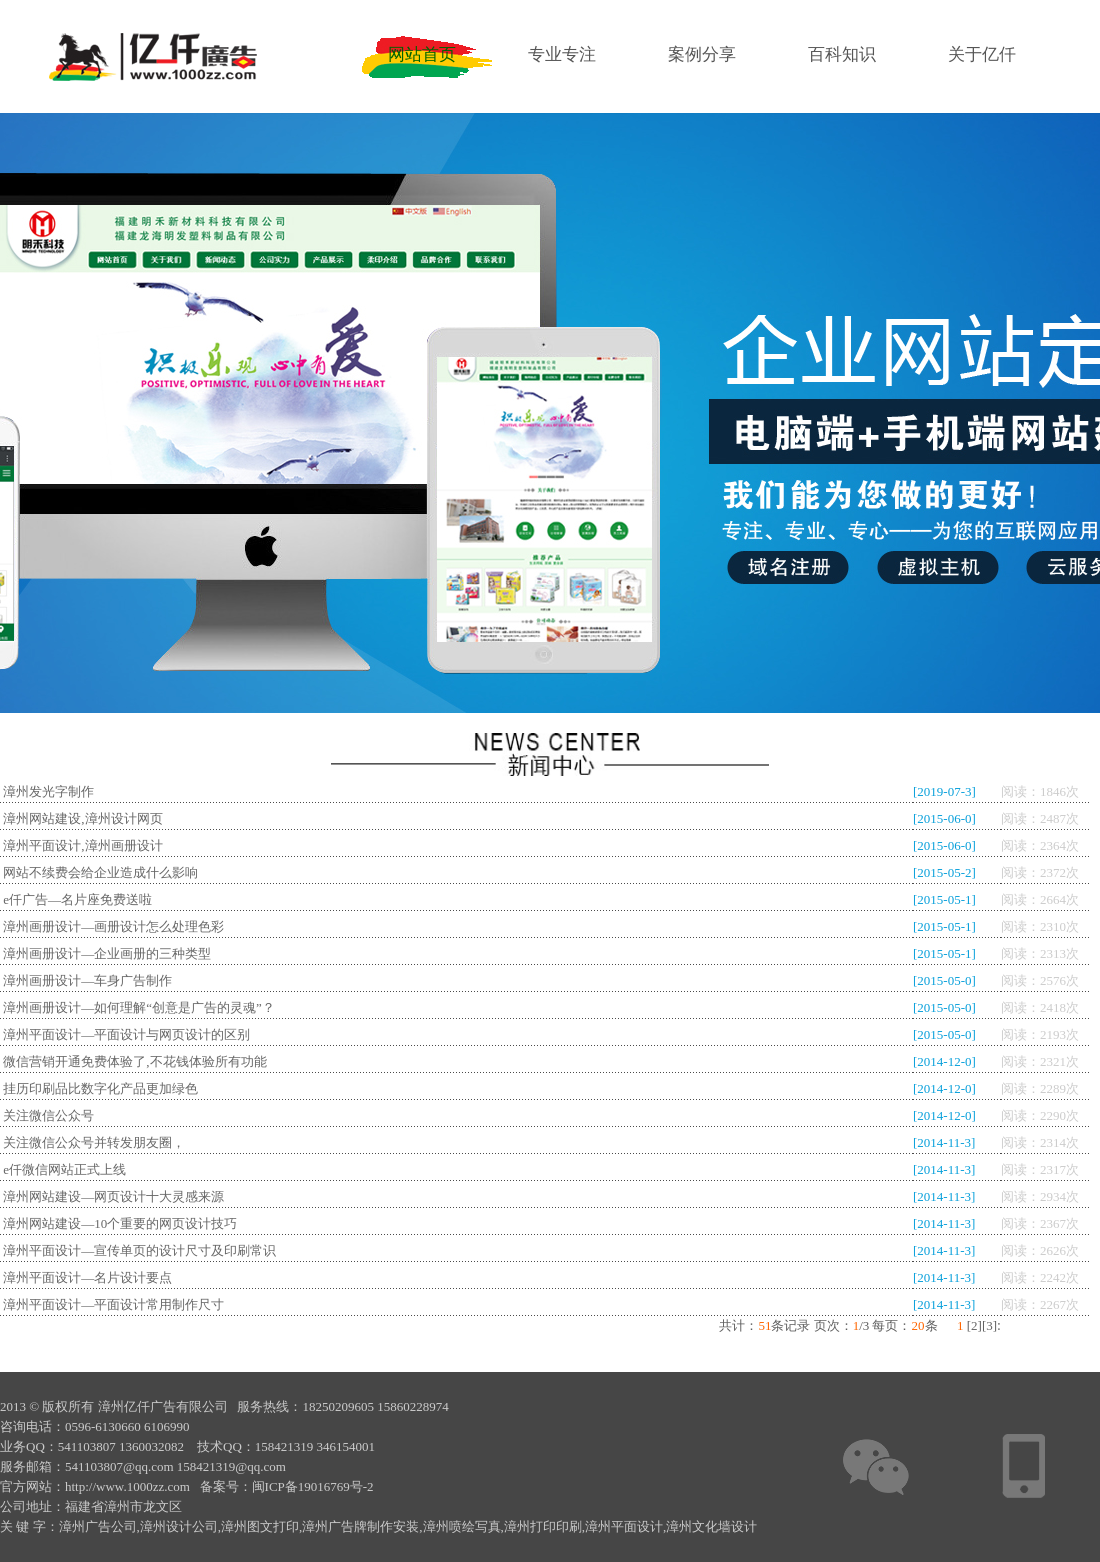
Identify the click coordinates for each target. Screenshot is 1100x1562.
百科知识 (842, 54)
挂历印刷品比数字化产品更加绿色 (100, 1088)
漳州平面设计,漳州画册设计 (82, 845)
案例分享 (702, 54)
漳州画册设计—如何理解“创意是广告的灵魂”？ (139, 1007)
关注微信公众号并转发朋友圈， (94, 1142)
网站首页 (422, 54)
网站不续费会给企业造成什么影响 (100, 872)
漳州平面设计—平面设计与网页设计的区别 (126, 1034)
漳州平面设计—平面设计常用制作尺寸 (113, 1304)
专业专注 (562, 54)
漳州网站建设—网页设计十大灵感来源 (113, 1196)
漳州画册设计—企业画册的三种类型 (107, 953)
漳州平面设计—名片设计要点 (87, 1277)
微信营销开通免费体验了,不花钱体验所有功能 (134, 1061)
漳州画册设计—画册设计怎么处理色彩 (113, 926)
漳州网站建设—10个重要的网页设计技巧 (120, 1223)
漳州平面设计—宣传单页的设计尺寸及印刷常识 (139, 1250)
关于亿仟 (982, 54)
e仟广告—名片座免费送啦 (77, 899)
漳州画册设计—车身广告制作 (87, 980)
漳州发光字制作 (48, 791)
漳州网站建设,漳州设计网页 (82, 818)
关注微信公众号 (48, 1115)
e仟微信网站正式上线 (64, 1169)
